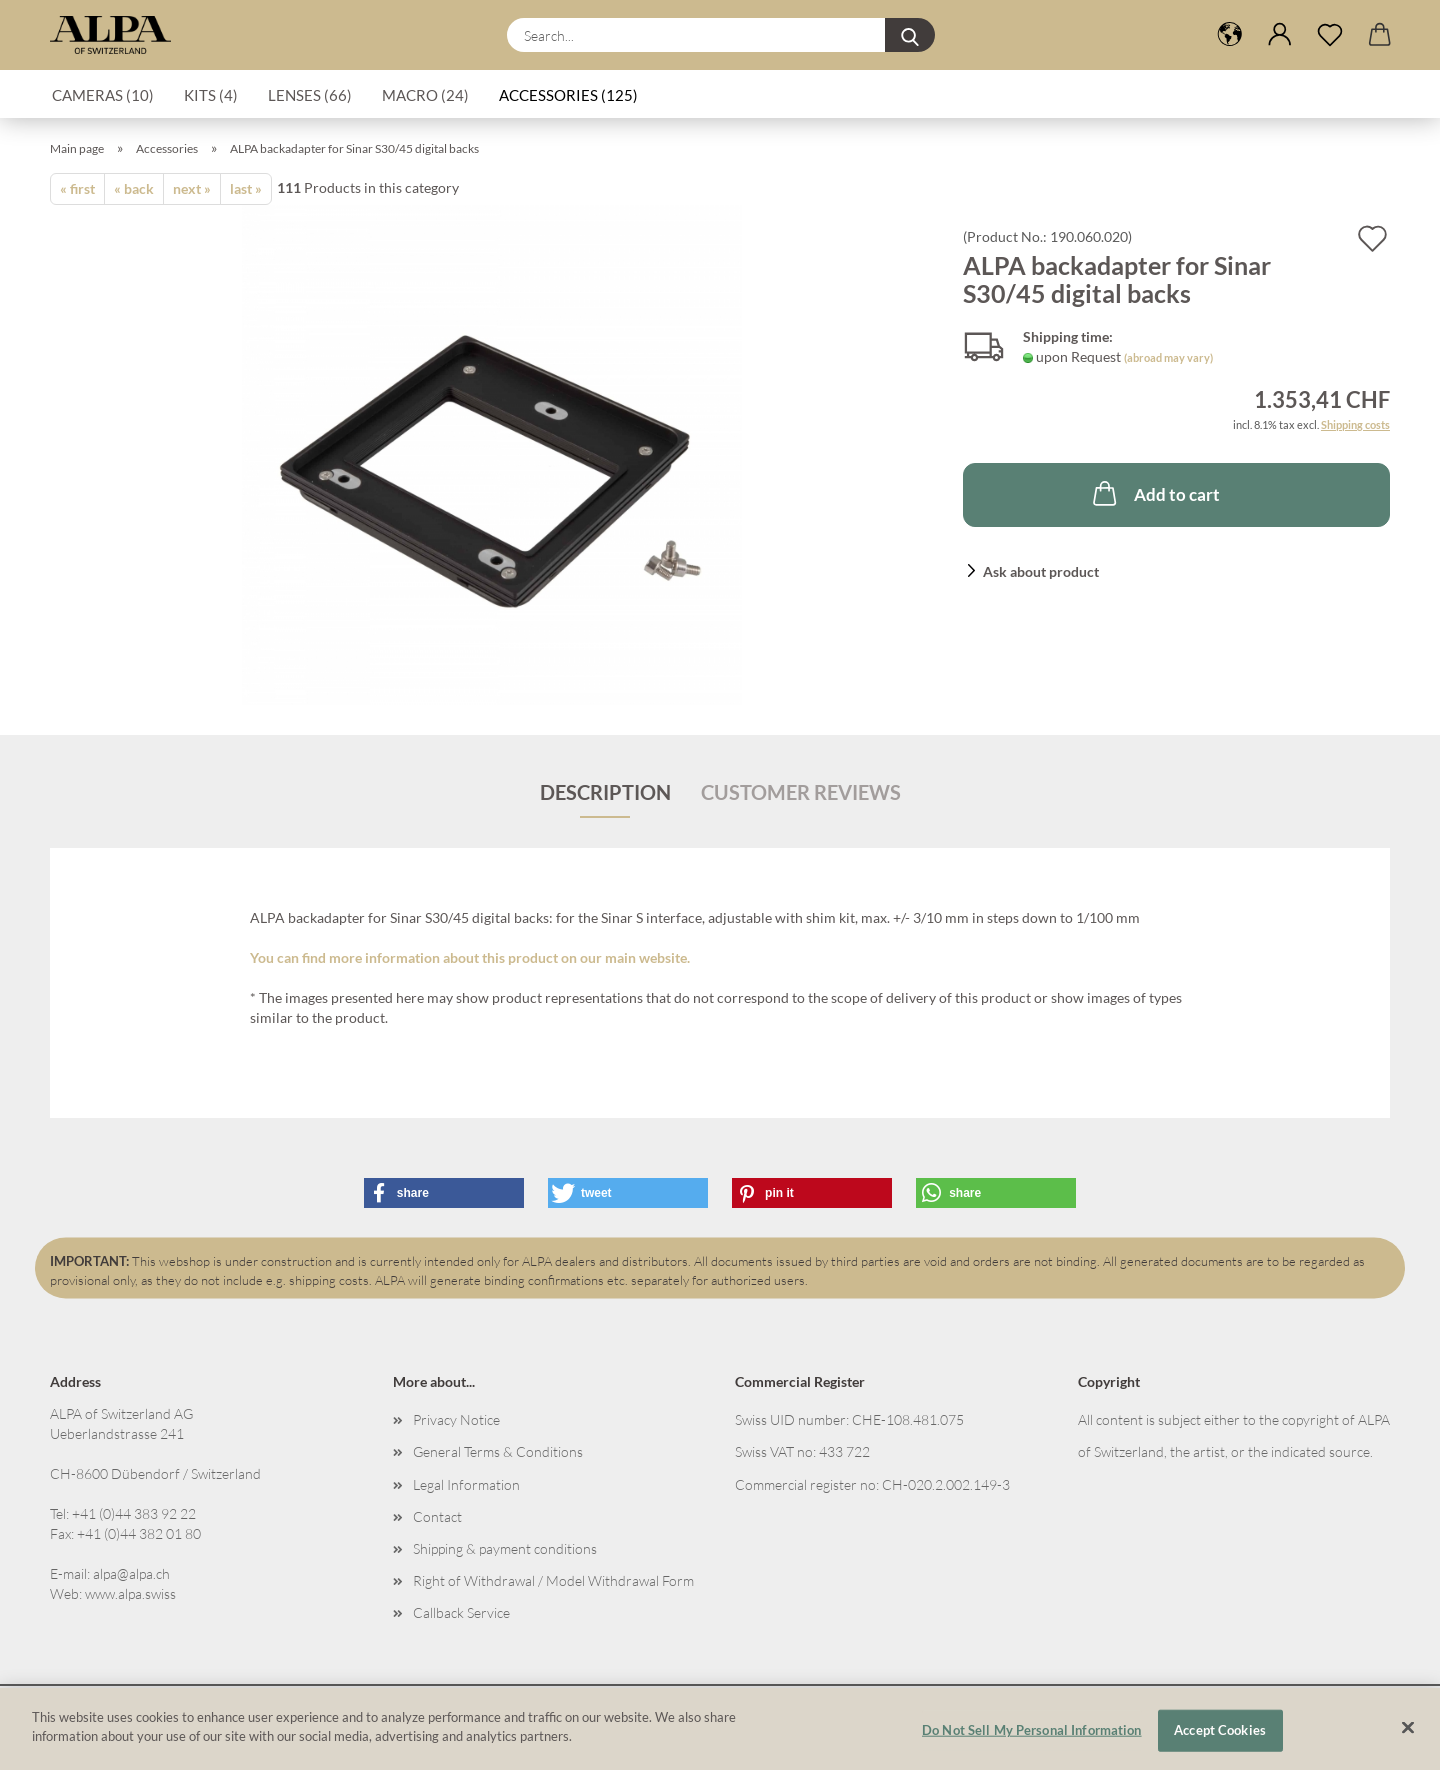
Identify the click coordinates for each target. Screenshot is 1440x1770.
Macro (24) (425, 95)
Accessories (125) (568, 95)
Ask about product (1041, 571)
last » (246, 188)
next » (192, 188)
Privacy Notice (456, 1419)
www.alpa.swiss (130, 1593)
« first (77, 188)
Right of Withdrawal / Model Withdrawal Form (553, 1580)
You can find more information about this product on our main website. (470, 957)
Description (605, 792)
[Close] (1408, 1727)
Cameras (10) (103, 95)
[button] (1230, 35)
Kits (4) (211, 95)
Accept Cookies (1220, 1730)
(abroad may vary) (1168, 357)
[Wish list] (1330, 35)
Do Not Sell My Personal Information (1032, 1730)
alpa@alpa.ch (131, 1573)
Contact (437, 1516)
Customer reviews (801, 792)
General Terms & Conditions (498, 1451)
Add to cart (1154, 493)
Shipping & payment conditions (505, 1548)
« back (134, 188)
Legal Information (466, 1484)
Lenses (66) (310, 95)
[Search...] (910, 35)
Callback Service (461, 1612)
